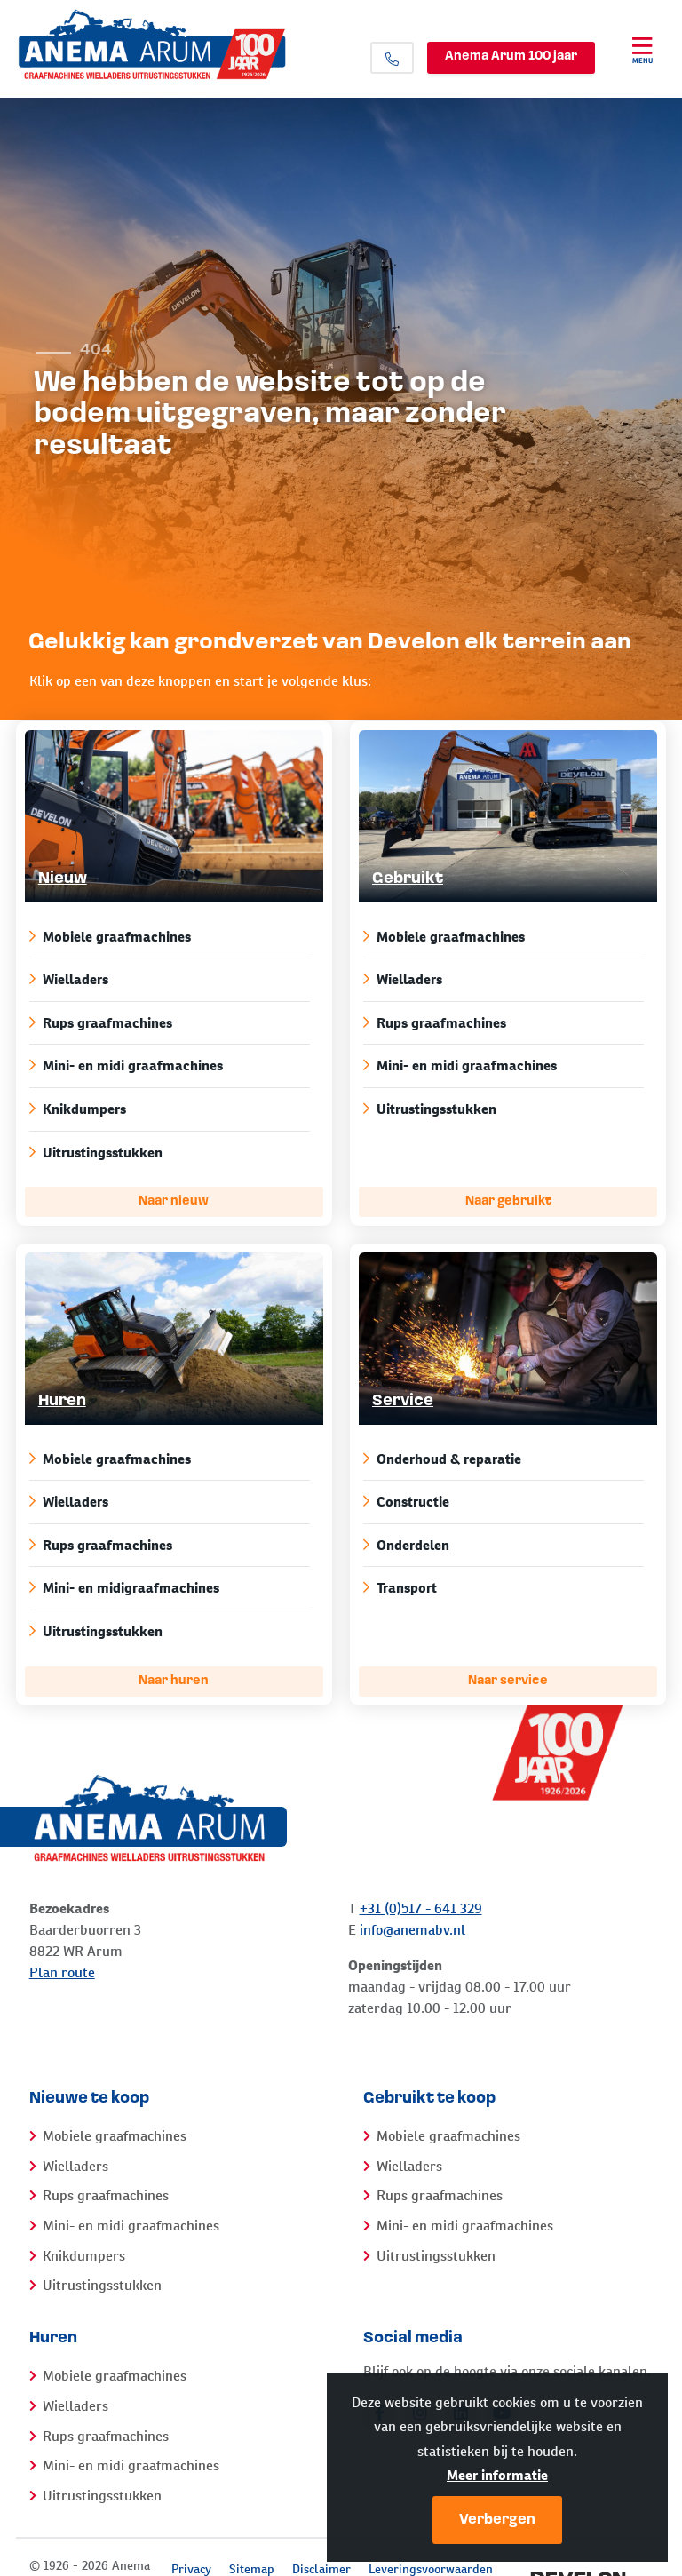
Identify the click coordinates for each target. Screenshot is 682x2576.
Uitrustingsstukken (168, 1152)
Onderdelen (502, 1545)
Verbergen (497, 2520)
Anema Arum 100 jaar (511, 56)
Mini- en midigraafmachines (168, 1587)
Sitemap (251, 2569)
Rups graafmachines (168, 1023)
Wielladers (168, 979)
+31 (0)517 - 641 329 (421, 1908)
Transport (502, 1587)
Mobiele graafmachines (168, 936)
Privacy (191, 2569)
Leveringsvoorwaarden (431, 2569)
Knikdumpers (168, 1109)
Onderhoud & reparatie (502, 1459)
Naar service (508, 1681)
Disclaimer (321, 2569)
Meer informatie (497, 2475)
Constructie (502, 1501)
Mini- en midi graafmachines (168, 1065)
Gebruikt (407, 879)
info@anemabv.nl (412, 1929)
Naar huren (174, 1681)
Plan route (62, 1972)
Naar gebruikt (508, 1201)
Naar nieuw (174, 1201)
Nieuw (62, 879)
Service (402, 1401)
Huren (62, 1401)
